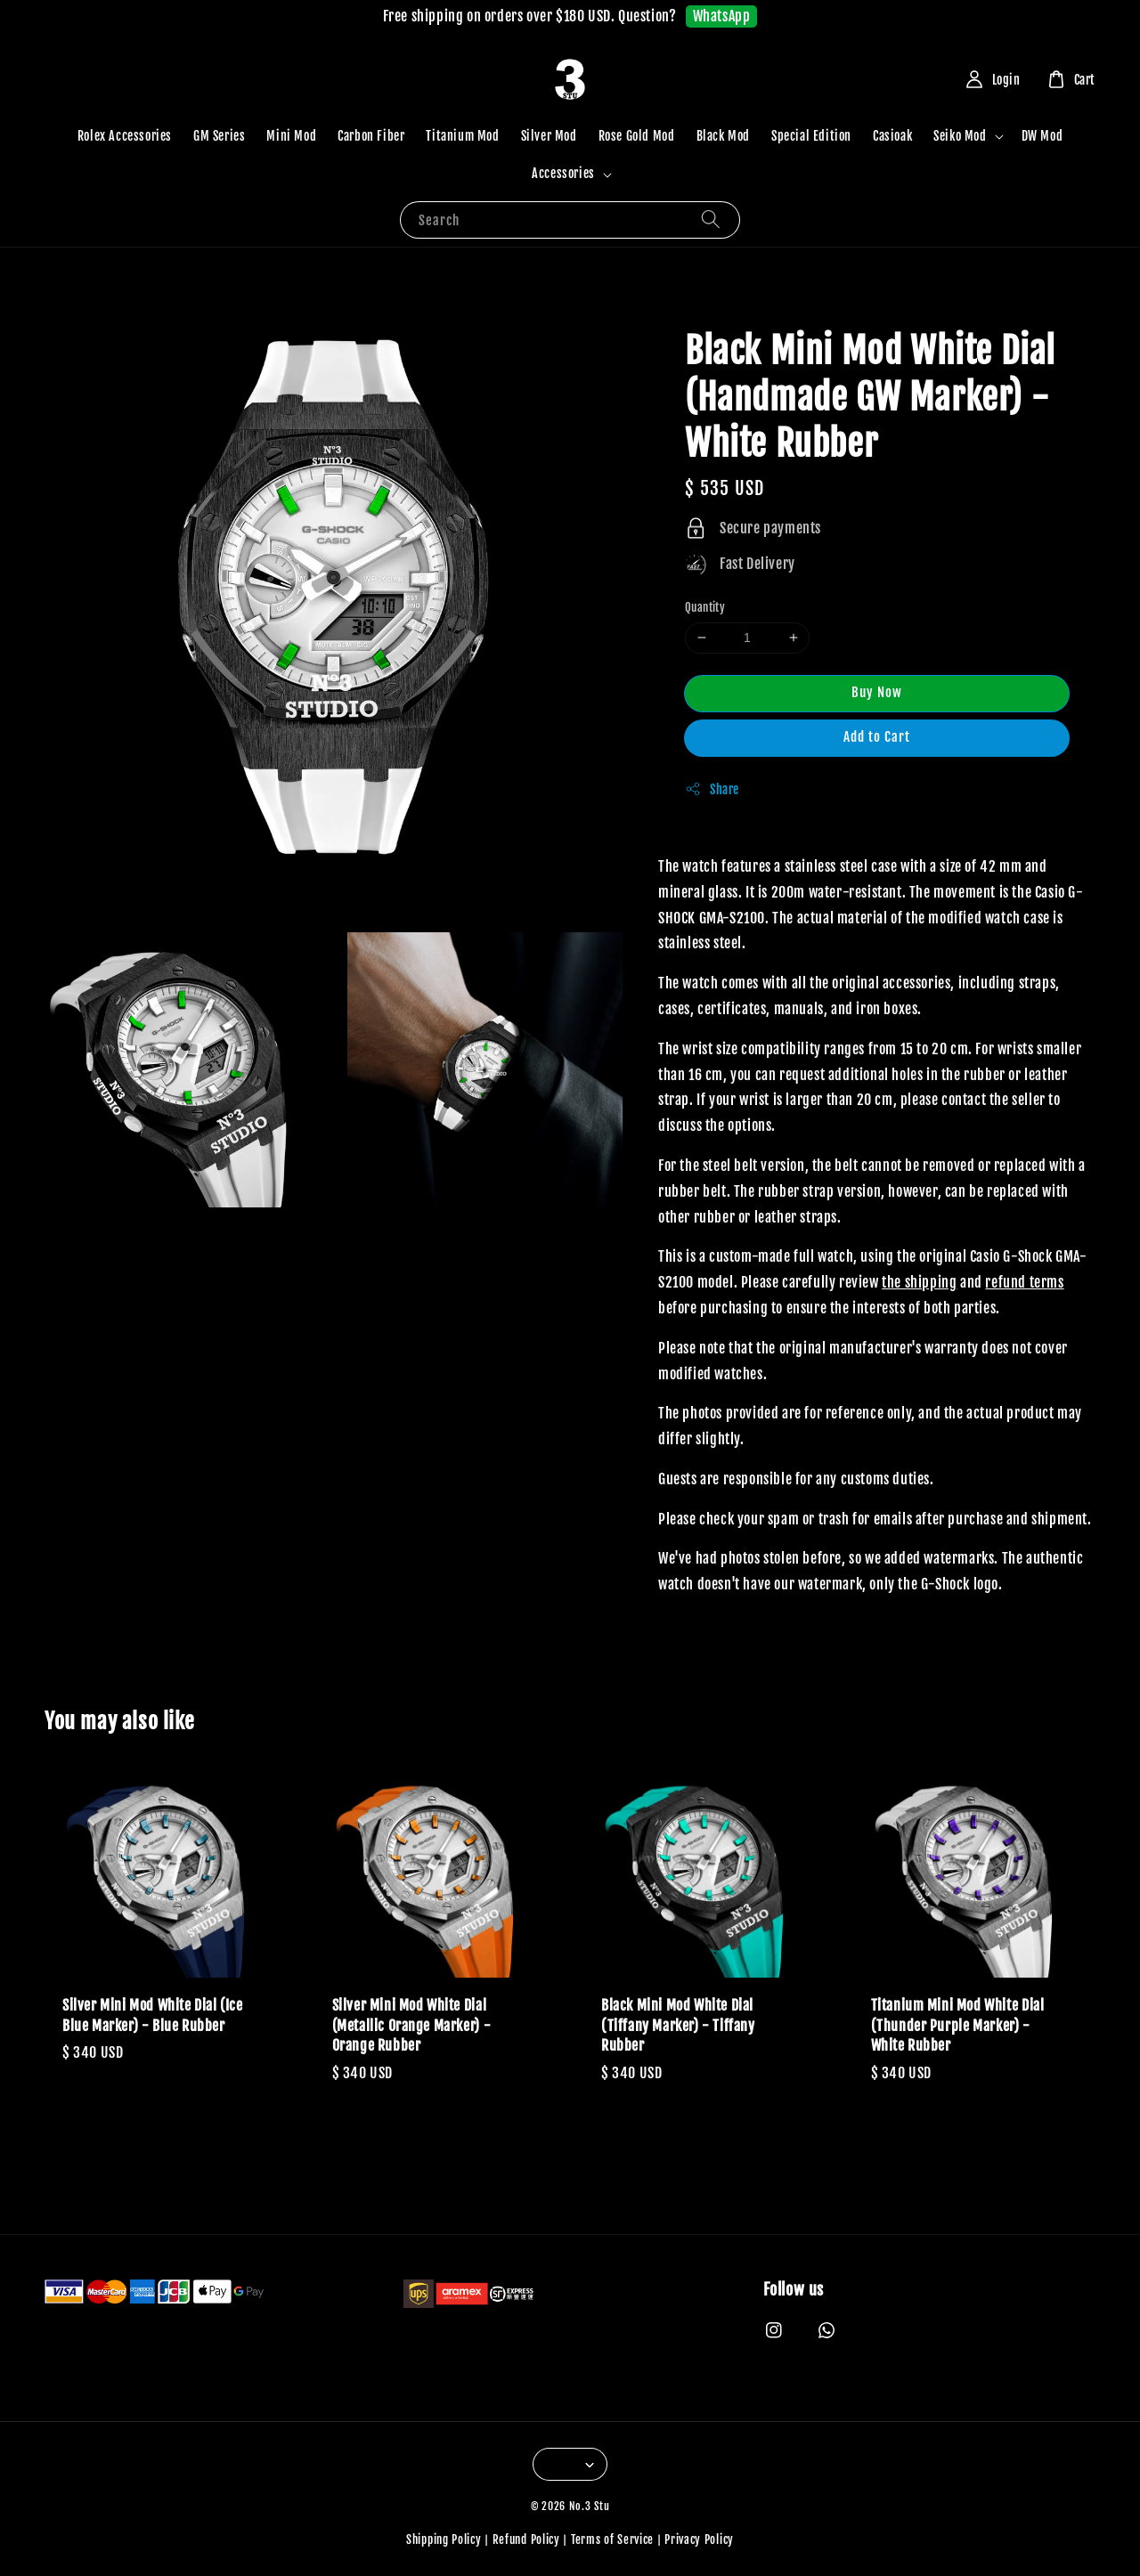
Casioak (892, 135)
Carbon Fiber (371, 135)
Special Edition (811, 135)
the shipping (919, 1282)
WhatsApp (722, 16)
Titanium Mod (462, 135)
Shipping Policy (444, 2539)
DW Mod (1042, 135)
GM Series (219, 135)
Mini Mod (291, 135)
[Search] (710, 219)
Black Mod (723, 135)
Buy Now (876, 692)
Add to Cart (876, 736)
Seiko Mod (959, 135)
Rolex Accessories (124, 135)
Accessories (563, 173)
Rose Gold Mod (636, 135)
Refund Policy (526, 2539)
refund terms (1024, 1282)
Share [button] (712, 789)
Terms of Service (612, 2539)
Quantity (705, 607)
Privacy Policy (699, 2539)
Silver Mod (549, 135)
